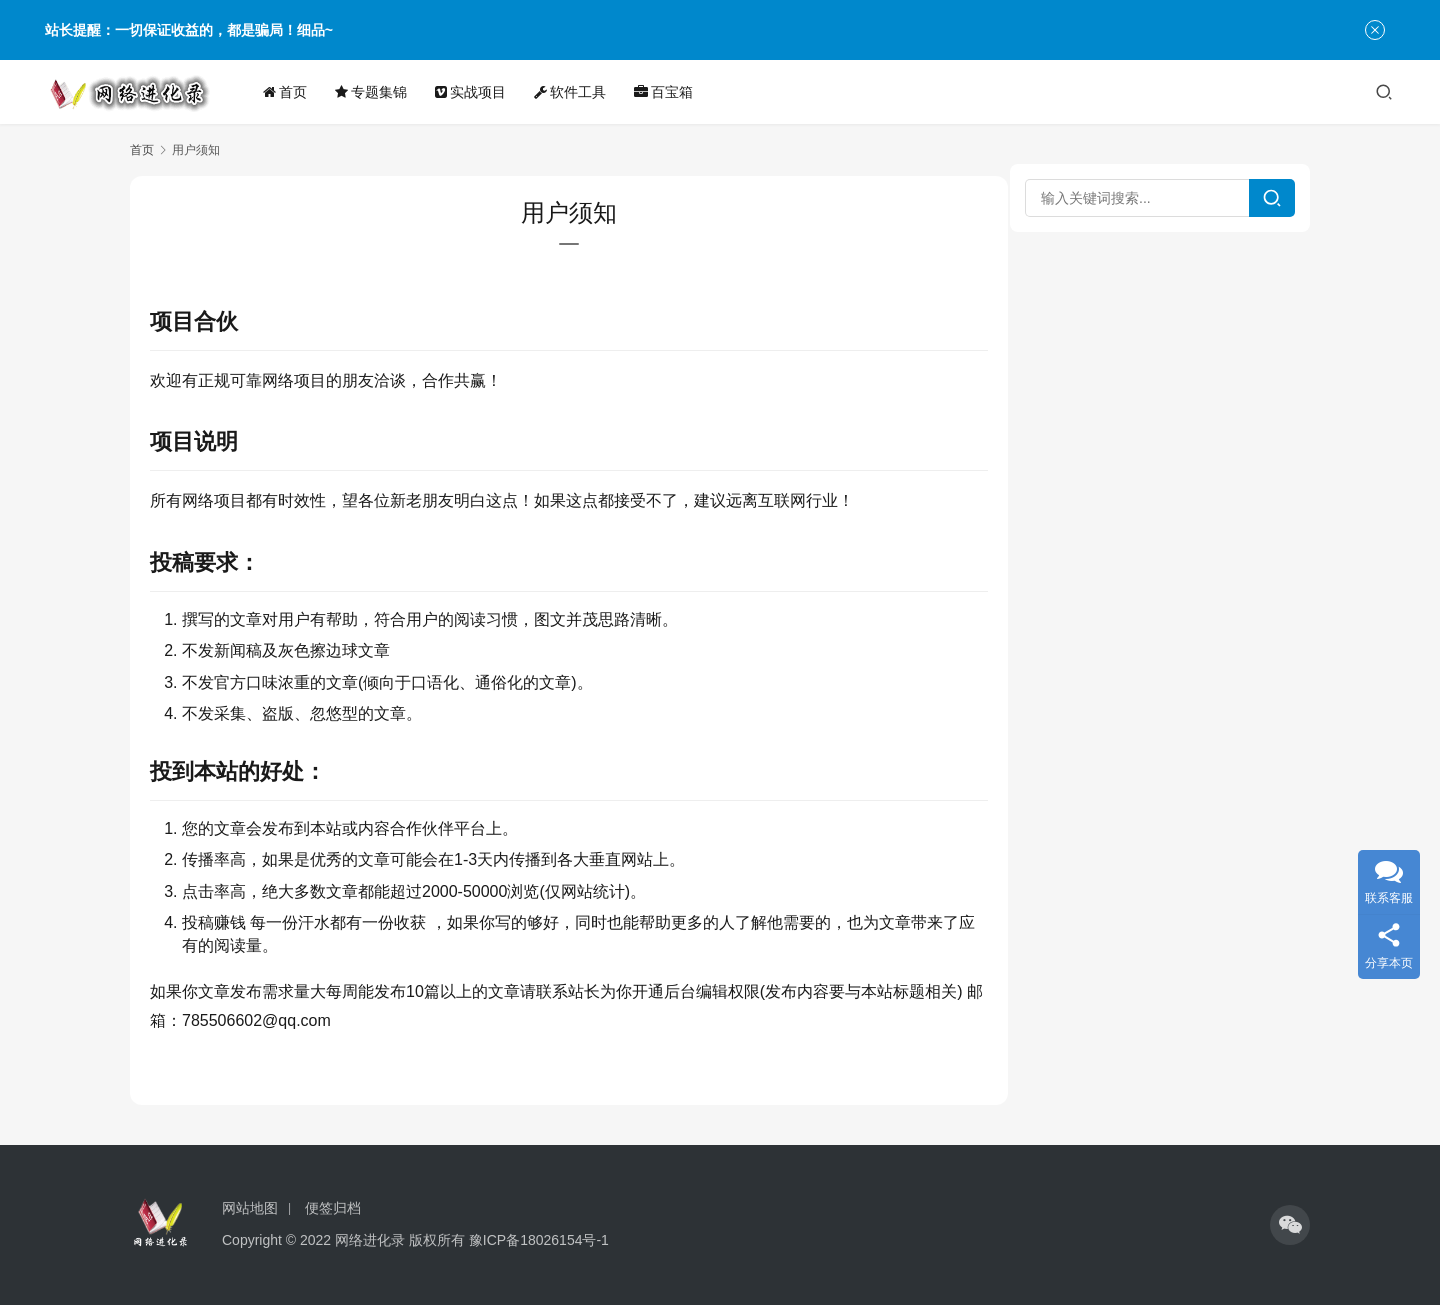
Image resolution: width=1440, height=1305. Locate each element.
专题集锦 (373, 92)
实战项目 (472, 92)
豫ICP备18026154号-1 (539, 1240)
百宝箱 (665, 92)
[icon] (1290, 1225)
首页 (287, 92)
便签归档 (333, 1208)
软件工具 (572, 92)
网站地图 (250, 1208)
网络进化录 (370, 1240)
